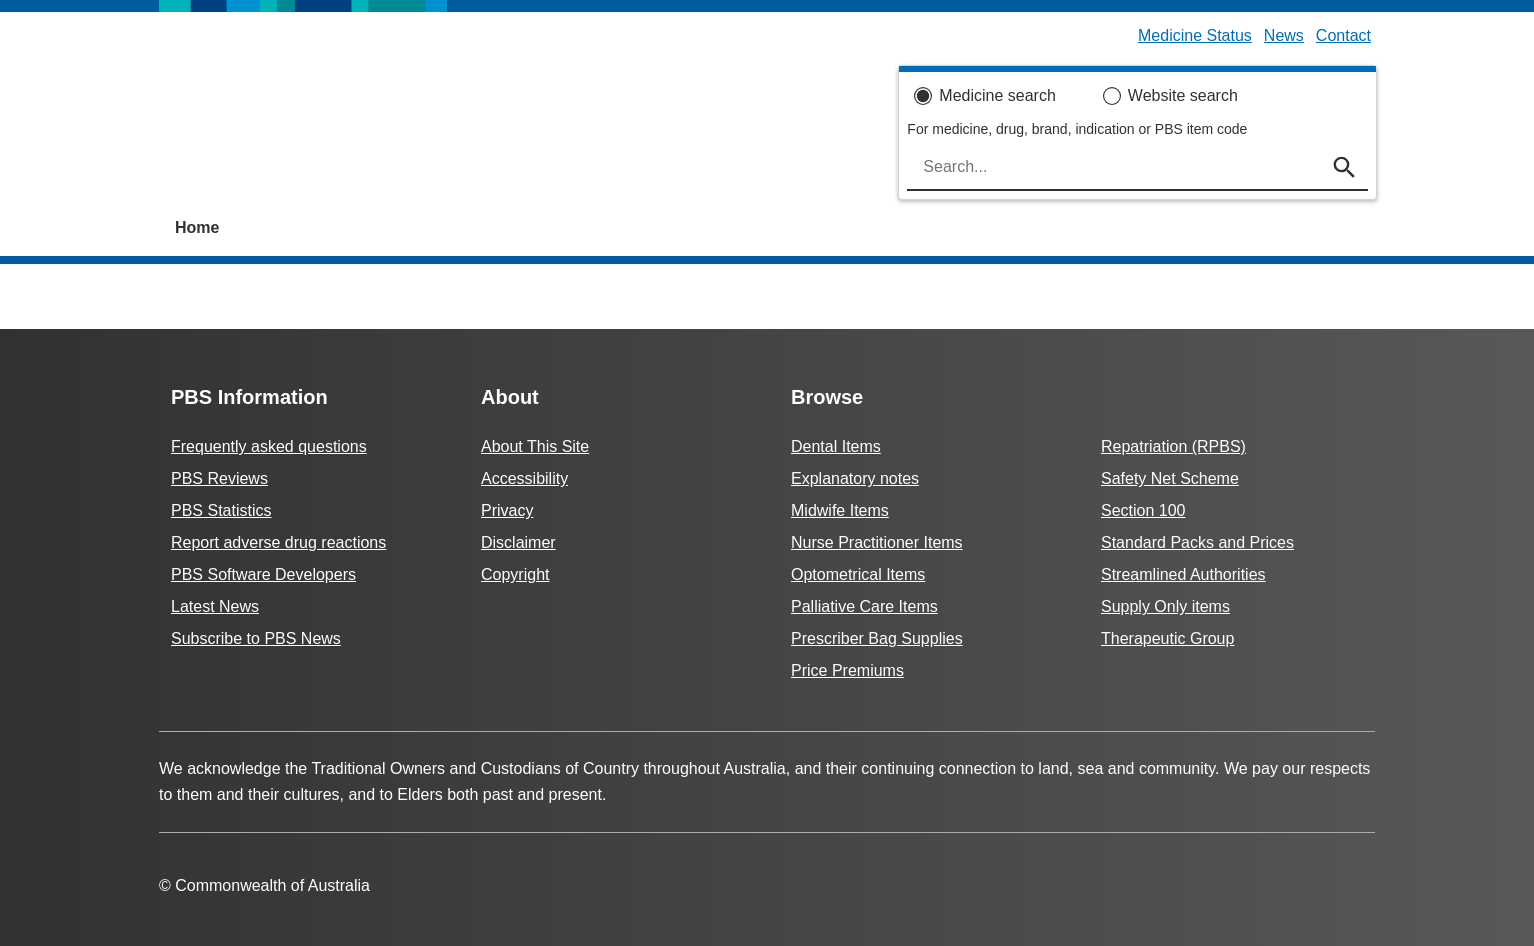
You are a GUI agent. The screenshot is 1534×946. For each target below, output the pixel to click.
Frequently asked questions (269, 446)
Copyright (515, 574)
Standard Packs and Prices (1197, 542)
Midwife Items (840, 510)
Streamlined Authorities (1183, 574)
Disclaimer (518, 542)
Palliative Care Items (864, 606)
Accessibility (524, 478)
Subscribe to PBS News (256, 638)
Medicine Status (1195, 35)
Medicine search (997, 95)
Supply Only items (1165, 606)
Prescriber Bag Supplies (877, 638)
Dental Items (836, 446)
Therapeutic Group (1167, 638)
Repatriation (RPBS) (1173, 446)
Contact (1343, 35)
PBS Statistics (221, 510)
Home (197, 227)
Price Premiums (847, 670)
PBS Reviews (219, 478)
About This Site (535, 446)
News (1284, 35)
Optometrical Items (858, 574)
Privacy (507, 510)
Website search (1183, 95)
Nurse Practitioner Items (877, 542)
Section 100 (1143, 510)
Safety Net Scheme (1170, 478)
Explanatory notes (855, 478)
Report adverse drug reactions (278, 542)
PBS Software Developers (263, 574)
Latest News (215, 606)
